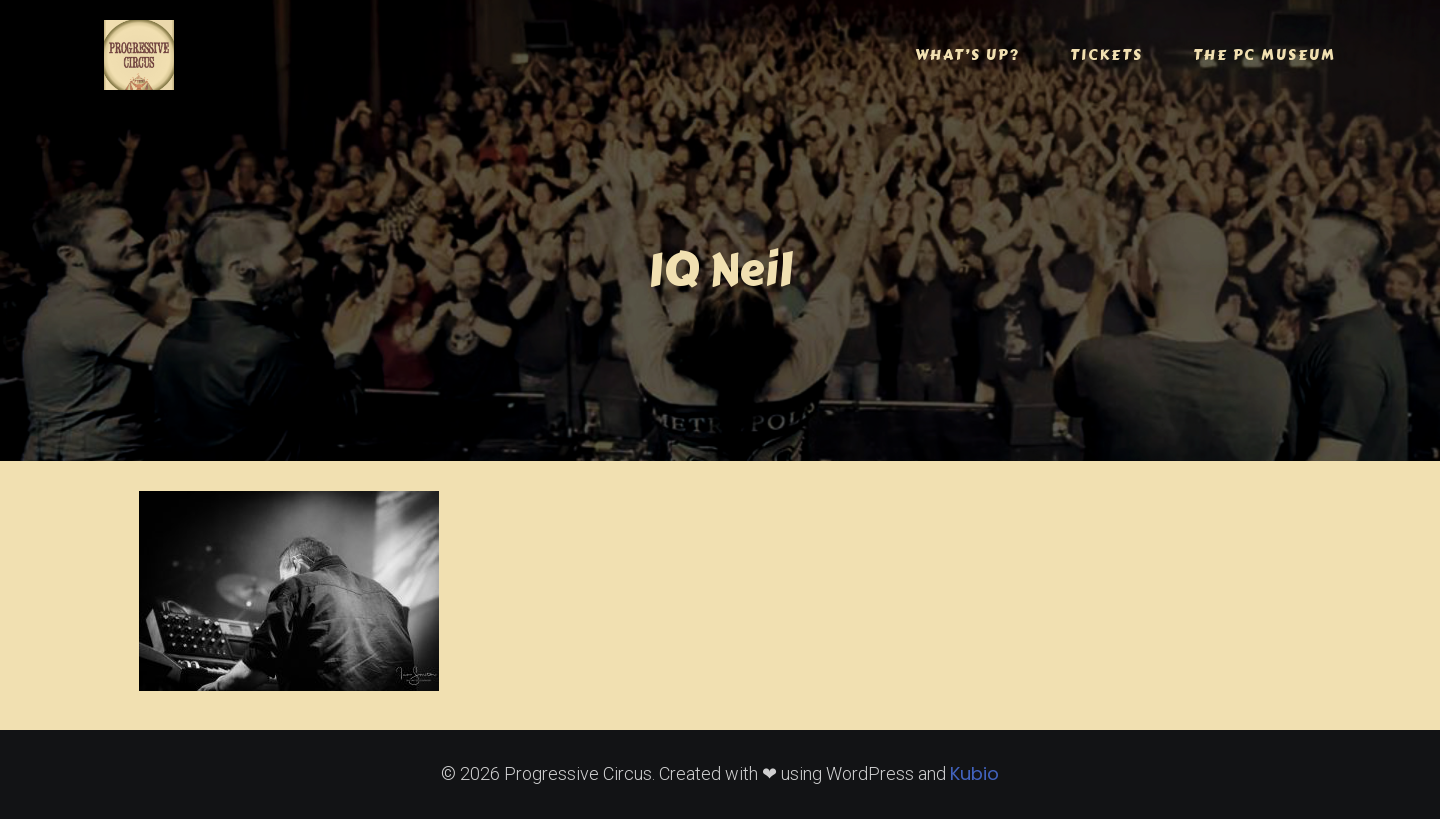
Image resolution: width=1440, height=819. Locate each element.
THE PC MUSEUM (1264, 55)
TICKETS (1106, 55)
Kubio (974, 773)
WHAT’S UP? (967, 55)
